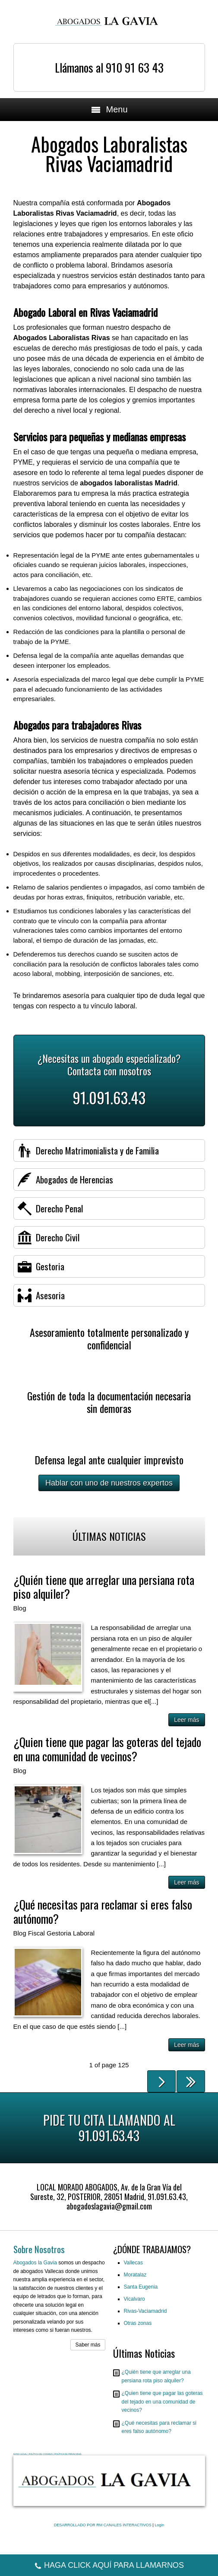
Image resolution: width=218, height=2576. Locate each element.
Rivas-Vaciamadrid (145, 2311)
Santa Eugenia (141, 2287)
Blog (19, 1608)
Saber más (87, 2345)
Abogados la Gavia (35, 2263)
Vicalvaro (134, 2299)
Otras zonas (138, 2323)
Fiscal (36, 1933)
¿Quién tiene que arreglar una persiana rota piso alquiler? (103, 1586)
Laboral (84, 1933)
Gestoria (59, 1933)
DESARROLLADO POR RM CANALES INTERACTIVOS (103, 2525)
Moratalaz (135, 2275)
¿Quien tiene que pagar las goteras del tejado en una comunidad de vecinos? (107, 1748)
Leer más (186, 1719)
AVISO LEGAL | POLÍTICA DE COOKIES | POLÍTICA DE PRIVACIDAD (47, 2454)
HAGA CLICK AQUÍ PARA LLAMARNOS (109, 2566)
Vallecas (133, 2263)
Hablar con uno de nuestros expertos (109, 1483)
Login (159, 2525)
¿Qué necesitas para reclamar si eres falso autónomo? (102, 1911)
